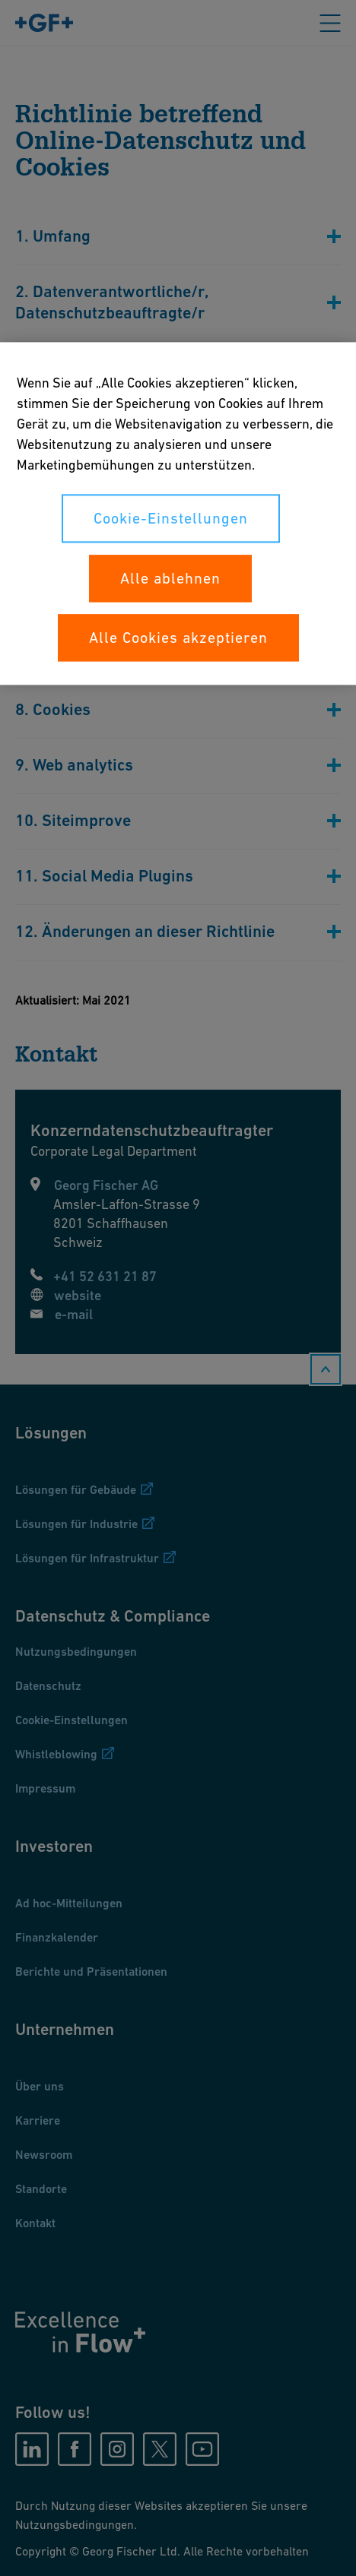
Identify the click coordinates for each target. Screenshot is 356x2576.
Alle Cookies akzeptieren (178, 637)
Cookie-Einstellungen (171, 518)
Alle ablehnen (170, 578)
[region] (178, 513)
